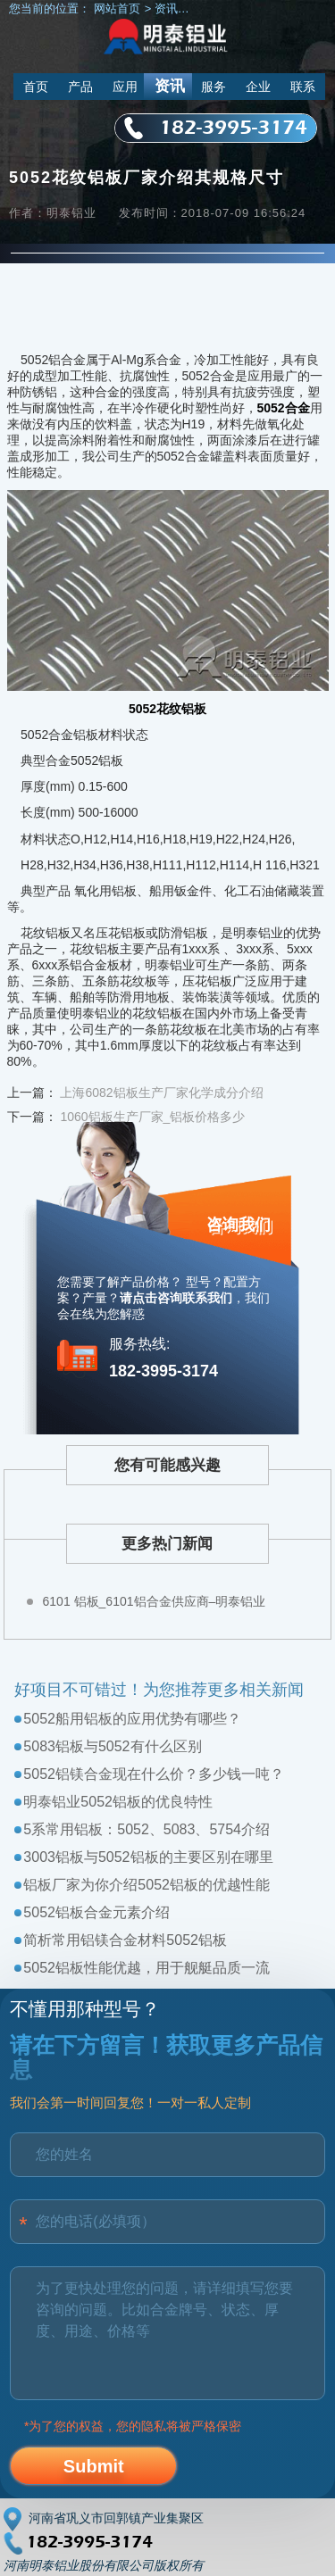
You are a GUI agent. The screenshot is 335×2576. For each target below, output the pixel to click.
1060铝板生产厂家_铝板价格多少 (152, 1116)
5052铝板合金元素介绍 (96, 1912)
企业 (258, 86)
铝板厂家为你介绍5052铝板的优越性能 (146, 1884)
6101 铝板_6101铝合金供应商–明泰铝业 (154, 1601)
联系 (302, 86)
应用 (125, 86)
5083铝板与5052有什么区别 (112, 1746)
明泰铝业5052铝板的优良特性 (118, 1801)
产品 (80, 86)
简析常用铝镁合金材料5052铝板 (125, 1940)
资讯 (170, 86)
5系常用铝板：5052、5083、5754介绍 (146, 1829)
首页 (35, 86)
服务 (213, 86)
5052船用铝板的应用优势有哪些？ (132, 1718)
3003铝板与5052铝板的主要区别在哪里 (147, 1857)
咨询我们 (238, 1225)
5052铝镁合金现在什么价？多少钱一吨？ (153, 1774)
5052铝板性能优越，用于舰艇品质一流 (146, 1967)
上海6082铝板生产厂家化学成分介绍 (161, 1092)
